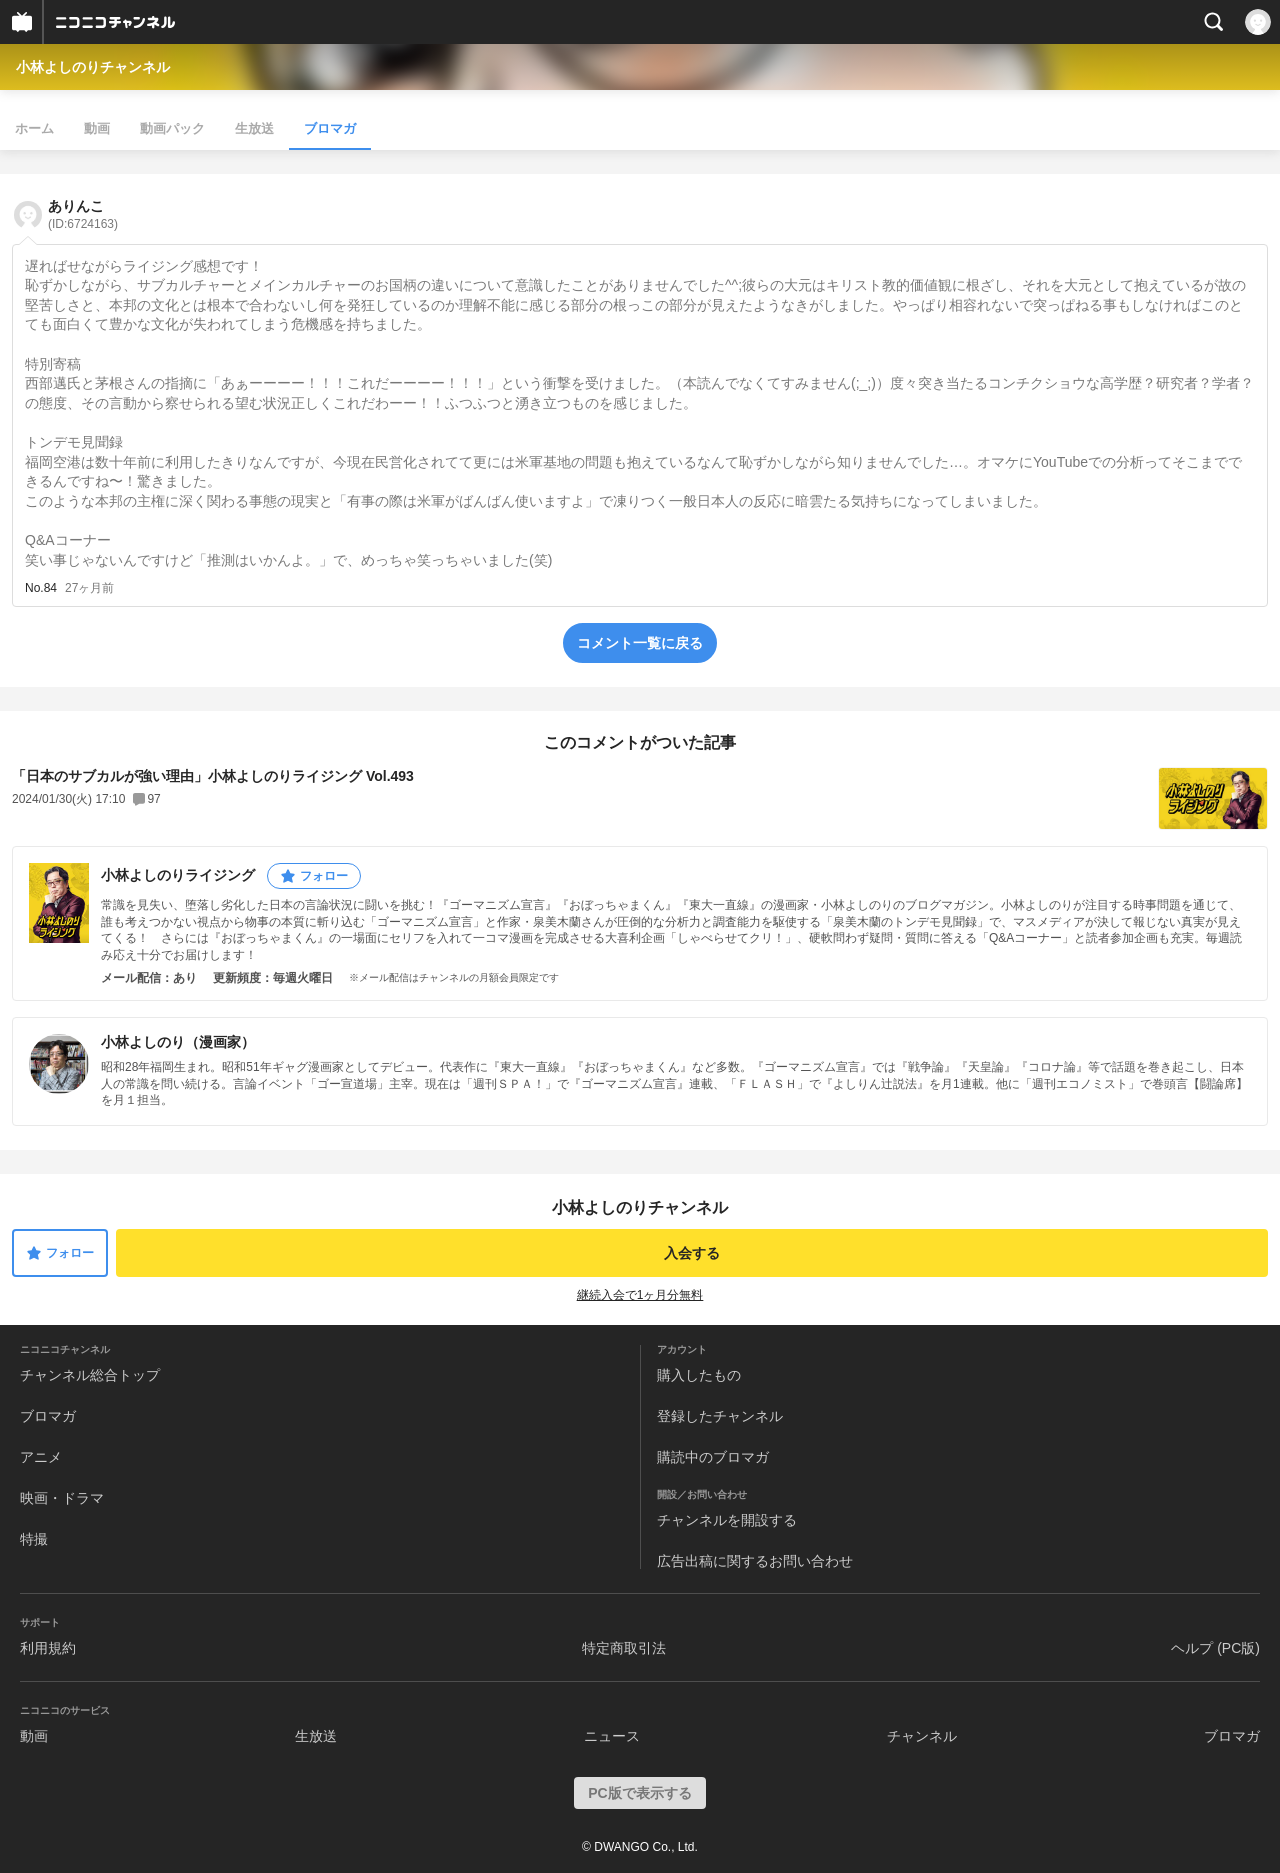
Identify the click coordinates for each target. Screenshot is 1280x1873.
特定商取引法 (624, 1648)
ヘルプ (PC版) (1215, 1648)
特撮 (34, 1539)
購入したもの (699, 1375)
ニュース (612, 1736)
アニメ (41, 1457)
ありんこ (83, 214)
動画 (97, 128)
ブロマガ (330, 128)
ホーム (34, 128)
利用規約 (48, 1648)
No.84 (41, 588)
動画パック (172, 128)
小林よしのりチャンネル (93, 67)
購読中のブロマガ (713, 1457)
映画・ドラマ (62, 1498)
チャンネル (922, 1736)
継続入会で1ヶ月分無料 (640, 1295)
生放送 (254, 128)
